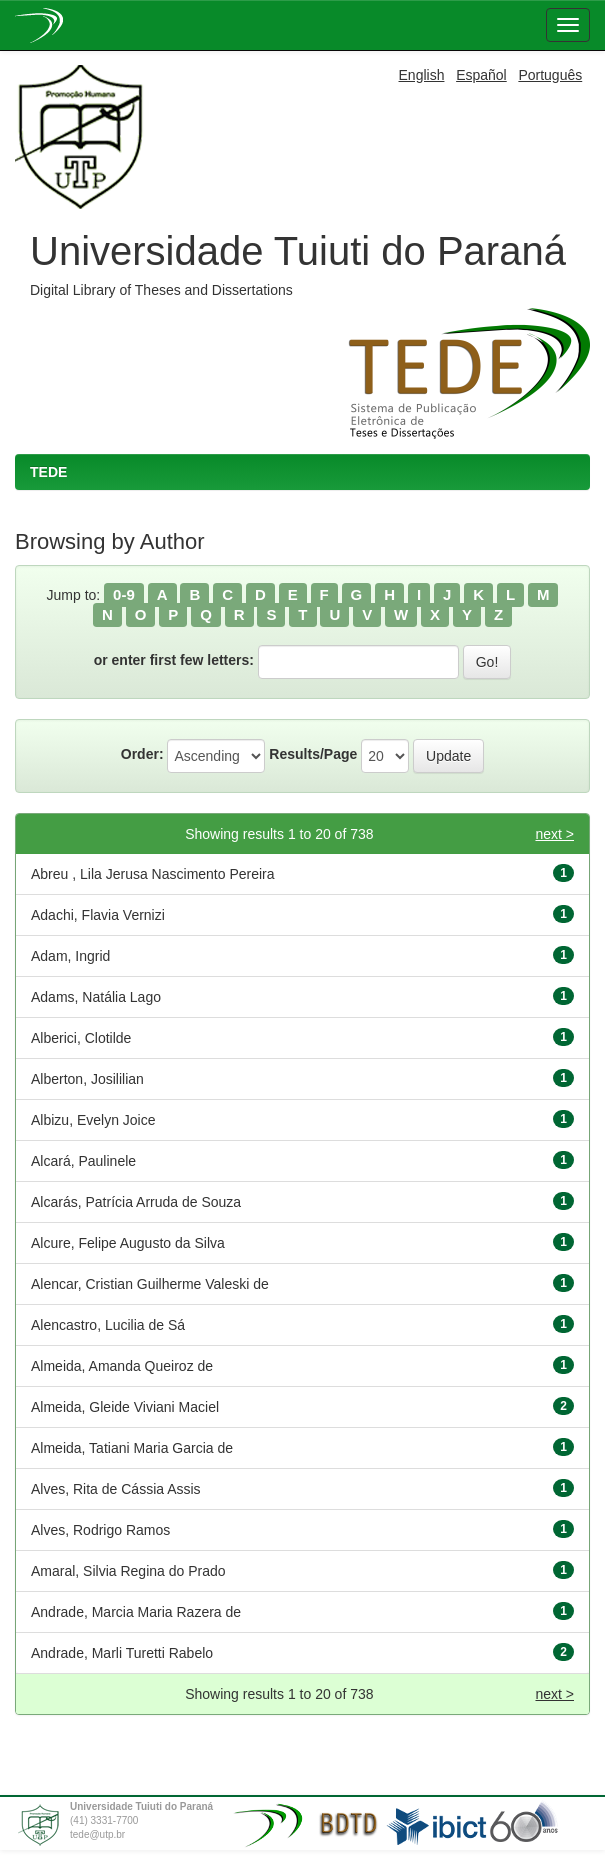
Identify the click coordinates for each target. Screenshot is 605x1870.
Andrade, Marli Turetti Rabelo (122, 1653)
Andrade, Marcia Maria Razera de (136, 1612)
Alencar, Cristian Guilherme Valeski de (150, 1284)
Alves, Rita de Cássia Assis (116, 1489)
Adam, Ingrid (70, 956)
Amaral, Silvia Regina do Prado (128, 1571)
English (422, 75)
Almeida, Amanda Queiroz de (122, 1366)
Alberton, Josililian (87, 1079)
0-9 (124, 594)
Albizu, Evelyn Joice (93, 1120)
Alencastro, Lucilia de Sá (108, 1325)
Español (481, 75)
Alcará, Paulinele (83, 1161)
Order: (142, 754)
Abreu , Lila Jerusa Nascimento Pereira (153, 874)
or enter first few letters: (174, 660)
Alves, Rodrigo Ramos (100, 1530)
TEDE (48, 472)
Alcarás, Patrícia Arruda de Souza (136, 1202)
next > (554, 834)
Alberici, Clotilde (81, 1038)
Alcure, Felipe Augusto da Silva (128, 1243)
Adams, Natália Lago (96, 997)
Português (550, 75)
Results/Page (313, 754)
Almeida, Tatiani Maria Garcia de (132, 1448)
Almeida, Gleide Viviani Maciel (125, 1407)
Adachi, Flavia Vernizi (98, 915)
